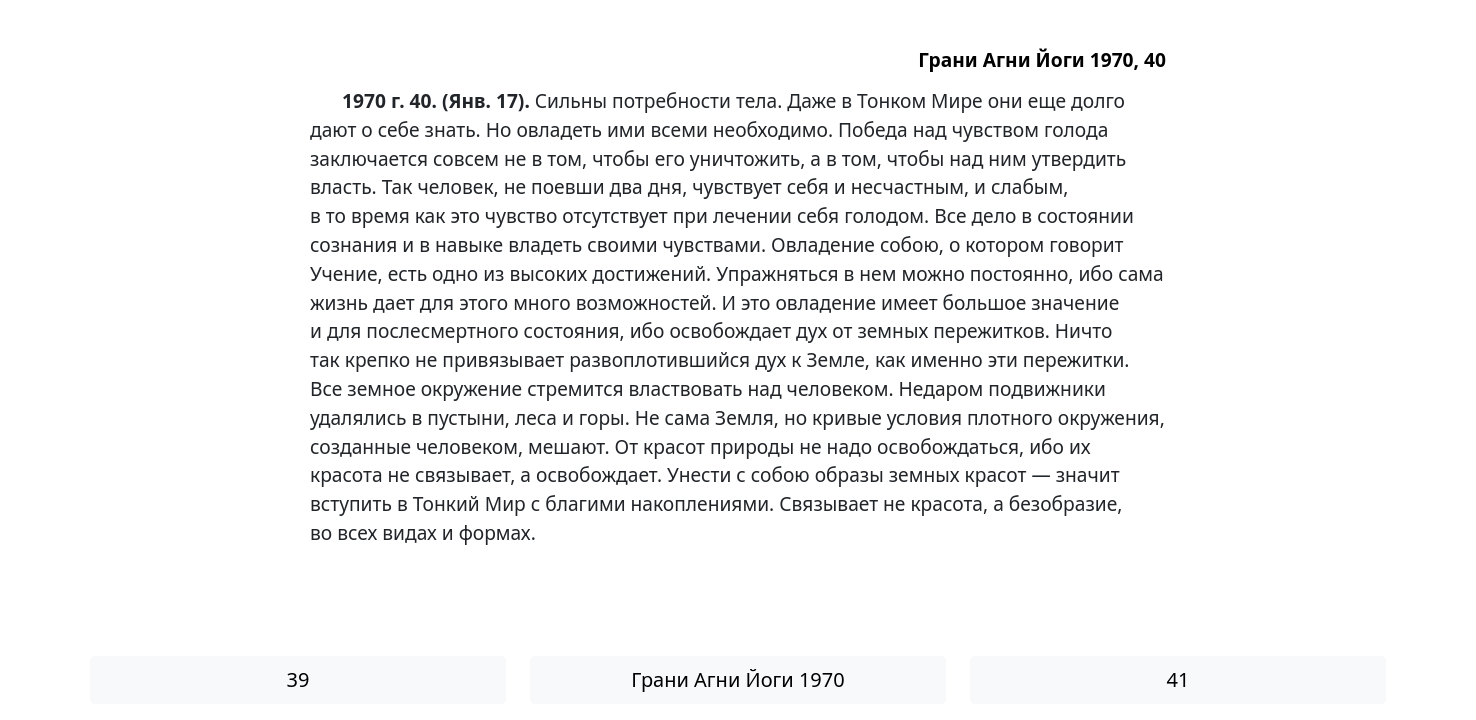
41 (1178, 679)
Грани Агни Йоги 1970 (737, 679)
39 (298, 679)
